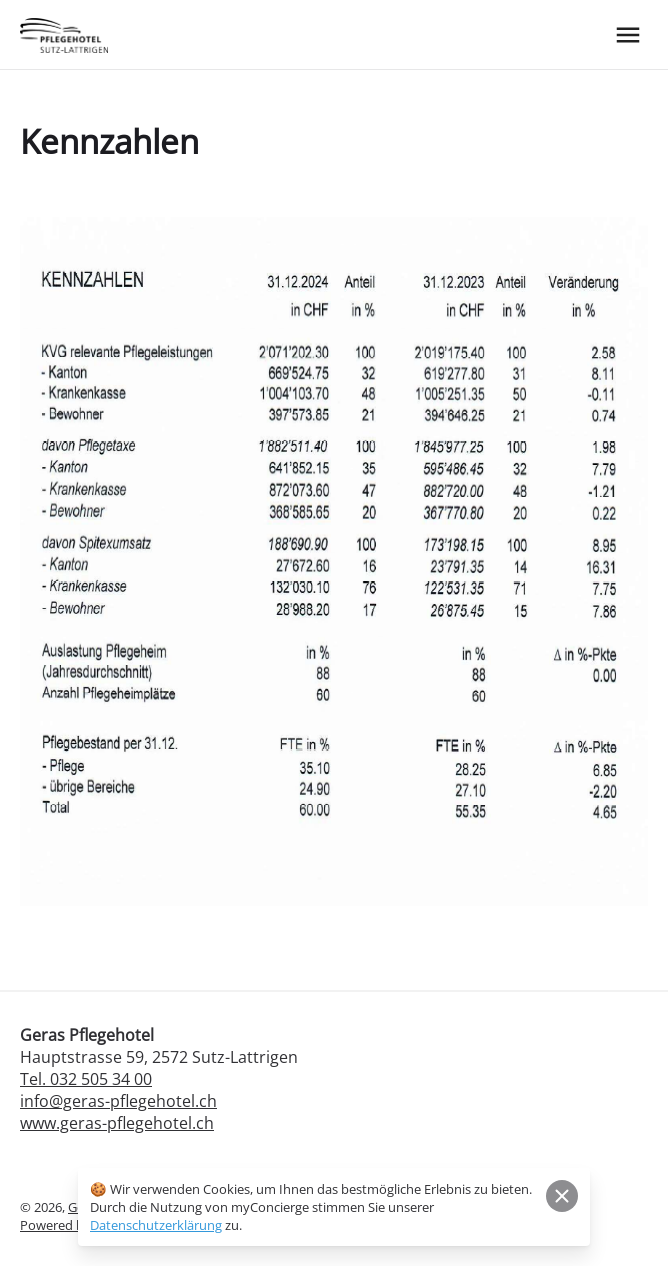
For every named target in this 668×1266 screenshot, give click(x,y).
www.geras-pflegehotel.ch (117, 1123)
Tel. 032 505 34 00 (86, 1079)
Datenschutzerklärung (156, 1225)
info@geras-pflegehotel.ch (118, 1101)
